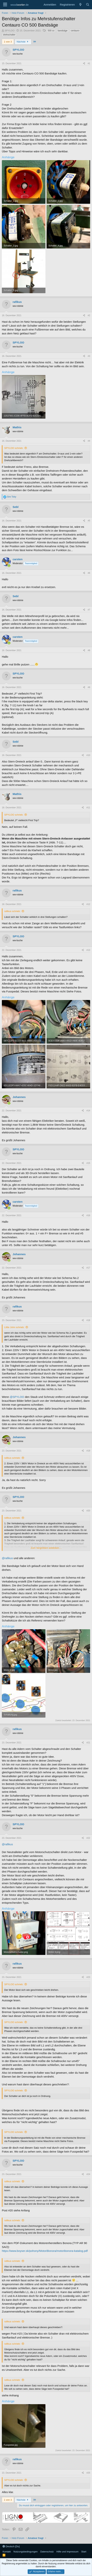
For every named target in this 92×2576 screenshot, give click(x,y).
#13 (88, 950)
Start (83, 2551)
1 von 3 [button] (8, 41)
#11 (88, 807)
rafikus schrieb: (12, 911)
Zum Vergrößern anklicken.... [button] (46, 1547)
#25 (88, 2473)
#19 (88, 1450)
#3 (89, 356)
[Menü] (5, 4)
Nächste (23, 41)
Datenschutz (47, 2551)
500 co (51, 30)
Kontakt (7, 2551)
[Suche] (87, 4)
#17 (88, 1267)
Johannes (19, 1097)
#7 (89, 609)
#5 (89, 520)
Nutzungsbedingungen (26, 2551)
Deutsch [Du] (11, 2546)
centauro (75, 30)
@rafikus (7, 1558)
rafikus (17, 301)
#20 (88, 1510)
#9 (89, 687)
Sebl (16, 506)
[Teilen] (84, 63)
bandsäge (63, 30)
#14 (88, 1110)
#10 (88, 755)
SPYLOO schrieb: (13, 448)
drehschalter (9, 34)
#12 (88, 904)
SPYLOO (9, 30)
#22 (88, 1838)
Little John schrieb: (14, 1327)
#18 (88, 1320)
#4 (89, 441)
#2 (89, 315)
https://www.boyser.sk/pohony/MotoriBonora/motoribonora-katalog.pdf (45, 2250)
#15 (88, 1163)
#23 (88, 1977)
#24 (88, 2174)
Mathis (17, 427)
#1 (89, 63)
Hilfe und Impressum (67, 2551)
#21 (88, 1742)
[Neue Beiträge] (80, 4)
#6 (89, 573)
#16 (88, 1215)
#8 (89, 650)
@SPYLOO (17, 1396)
